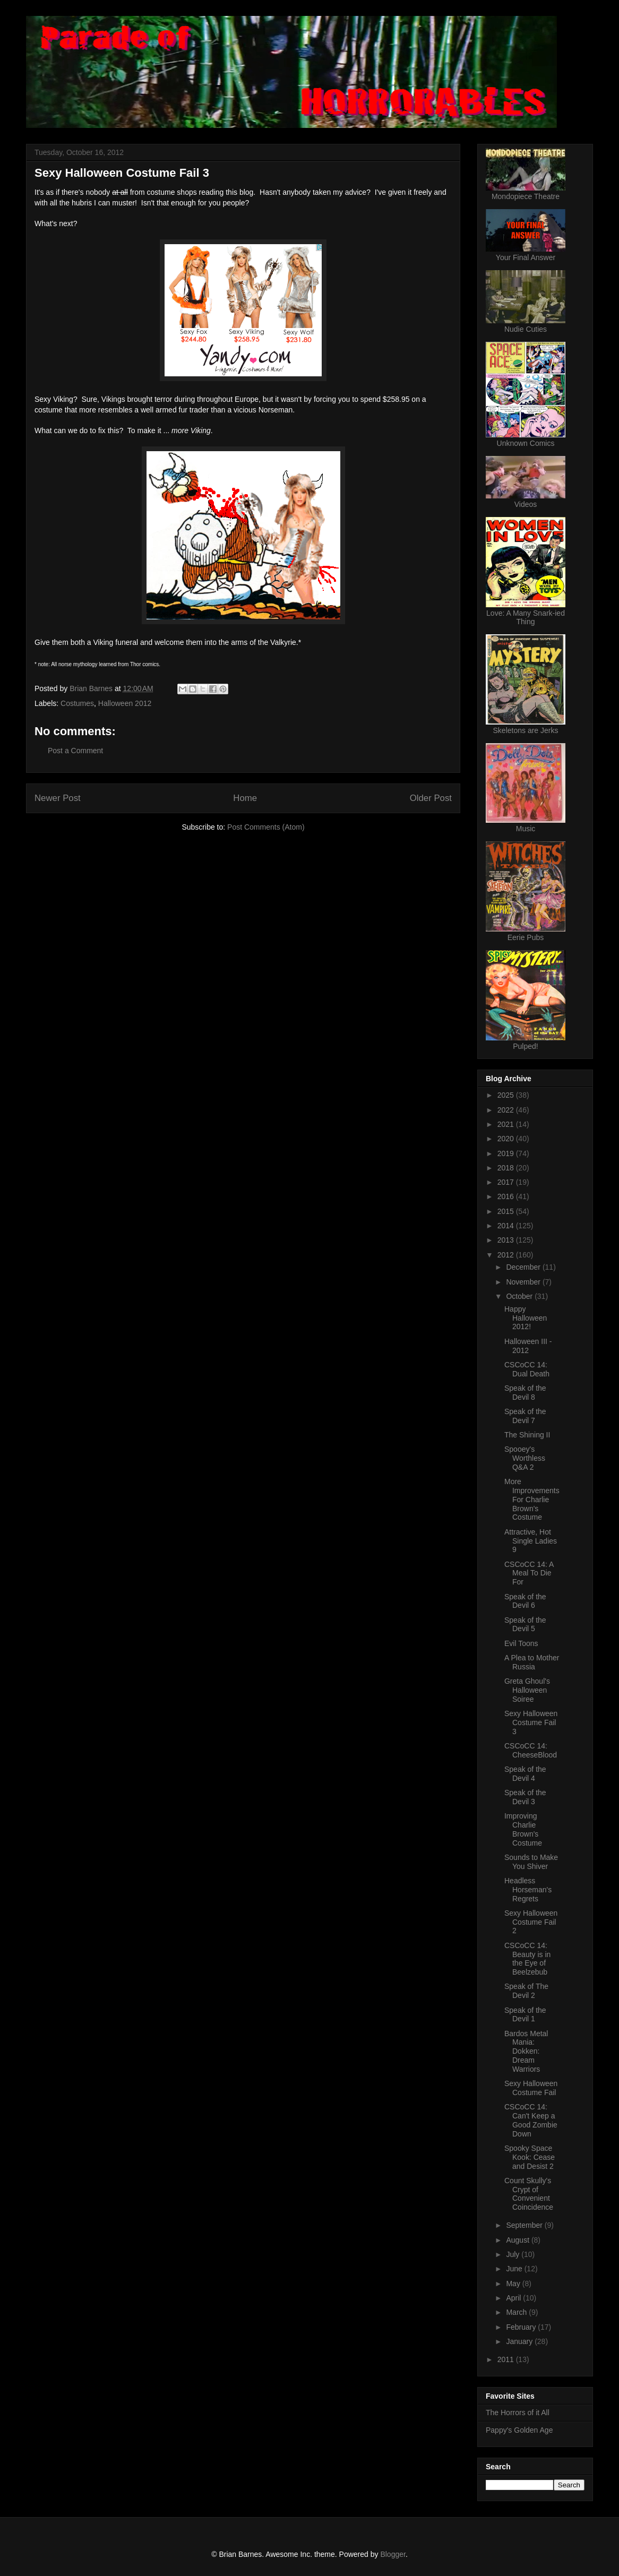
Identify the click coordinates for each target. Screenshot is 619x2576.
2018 (506, 1168)
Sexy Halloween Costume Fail (530, 2088)
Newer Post (58, 798)
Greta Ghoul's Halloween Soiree (527, 1690)
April (514, 2298)
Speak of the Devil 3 (525, 1797)
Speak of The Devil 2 (526, 1991)
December (524, 1267)
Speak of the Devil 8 (525, 1392)
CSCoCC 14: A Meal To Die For (529, 1573)
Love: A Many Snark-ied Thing (525, 617)
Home (245, 798)
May (514, 2283)
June (515, 2268)
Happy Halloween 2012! (525, 1318)
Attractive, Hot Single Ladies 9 (530, 1541)
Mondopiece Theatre (526, 196)
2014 (506, 1225)
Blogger (392, 2554)
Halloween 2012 (124, 703)
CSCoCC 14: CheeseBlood (530, 1750)
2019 (506, 1153)
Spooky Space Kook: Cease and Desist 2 (529, 2157)
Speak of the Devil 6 (525, 1601)
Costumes (77, 703)
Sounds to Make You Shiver (531, 1862)
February (522, 2327)
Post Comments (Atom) (265, 827)
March (517, 2312)
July (513, 2254)
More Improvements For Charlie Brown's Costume (532, 1499)
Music (526, 828)
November (524, 1282)
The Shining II (527, 1435)
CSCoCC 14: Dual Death (526, 1369)
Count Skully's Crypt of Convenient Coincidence (528, 2193)
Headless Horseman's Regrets (528, 1889)
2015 (506, 1211)
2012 (506, 1255)
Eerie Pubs (526, 937)
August (518, 2240)
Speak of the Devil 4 (525, 1773)
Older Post (431, 798)
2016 (506, 1196)
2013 (506, 1240)
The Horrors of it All (517, 2412)
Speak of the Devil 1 (525, 2014)
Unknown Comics (526, 443)
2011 (506, 2359)
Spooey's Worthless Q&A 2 (524, 1458)
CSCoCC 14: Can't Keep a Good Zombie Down (530, 2120)
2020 (506, 1138)
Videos (525, 504)
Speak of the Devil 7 (525, 1416)
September (525, 2225)
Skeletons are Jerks (525, 730)
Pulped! (525, 1046)
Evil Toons (521, 1643)
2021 (506, 1124)
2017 (506, 1182)
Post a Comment (75, 750)
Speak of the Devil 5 (525, 1624)
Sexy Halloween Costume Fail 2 (530, 1922)
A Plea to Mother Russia (532, 1662)
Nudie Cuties (525, 329)
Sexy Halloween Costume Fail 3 (530, 1722)
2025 (506, 1095)
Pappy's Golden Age (519, 2430)
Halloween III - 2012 (528, 1346)
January (520, 2341)
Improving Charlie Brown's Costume (523, 1829)
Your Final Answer (525, 257)
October (520, 1296)
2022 (506, 1110)
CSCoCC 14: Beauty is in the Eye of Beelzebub (527, 1958)
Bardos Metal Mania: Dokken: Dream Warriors (526, 2051)
